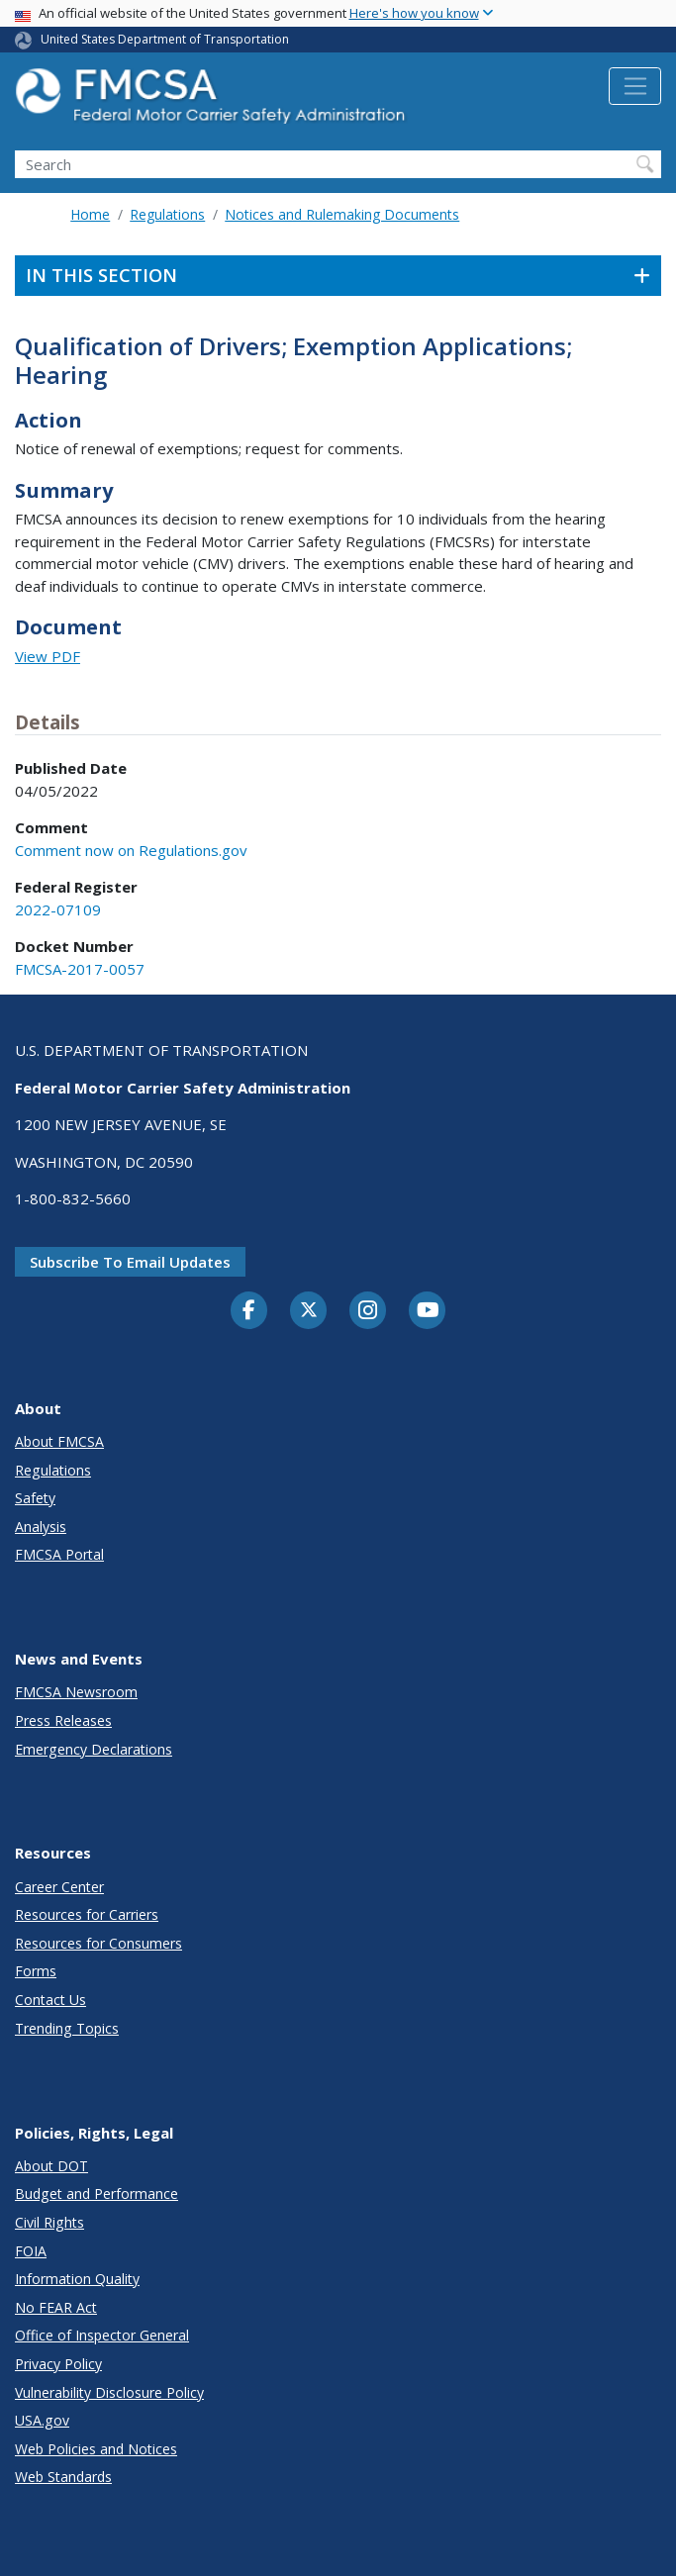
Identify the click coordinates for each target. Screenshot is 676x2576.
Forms (35, 1970)
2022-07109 (58, 909)
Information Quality (77, 2278)
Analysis (40, 1526)
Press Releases (63, 1720)
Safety (35, 1497)
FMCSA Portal (59, 1554)
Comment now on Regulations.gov (131, 850)
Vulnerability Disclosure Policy (109, 2392)
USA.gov (42, 2420)
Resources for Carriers (86, 1914)
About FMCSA (59, 1441)
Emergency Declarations (93, 1749)
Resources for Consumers (98, 1943)
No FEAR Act (56, 2307)
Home (90, 214)
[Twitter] (309, 1310)
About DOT (51, 2165)
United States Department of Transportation (165, 39)
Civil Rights (49, 2222)
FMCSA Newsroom (76, 1691)
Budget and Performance (96, 2193)
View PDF (47, 656)
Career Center (59, 1886)
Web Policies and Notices (96, 2448)
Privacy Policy (58, 2363)
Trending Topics (67, 2028)
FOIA (31, 2251)
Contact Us (50, 1999)
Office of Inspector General (102, 2335)
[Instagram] (368, 1312)
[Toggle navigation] (635, 86)
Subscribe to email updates (130, 1262)
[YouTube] (427, 1311)
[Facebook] (249, 1311)
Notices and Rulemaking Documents (342, 214)
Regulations (167, 214)
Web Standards (63, 2476)
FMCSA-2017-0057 (80, 969)
